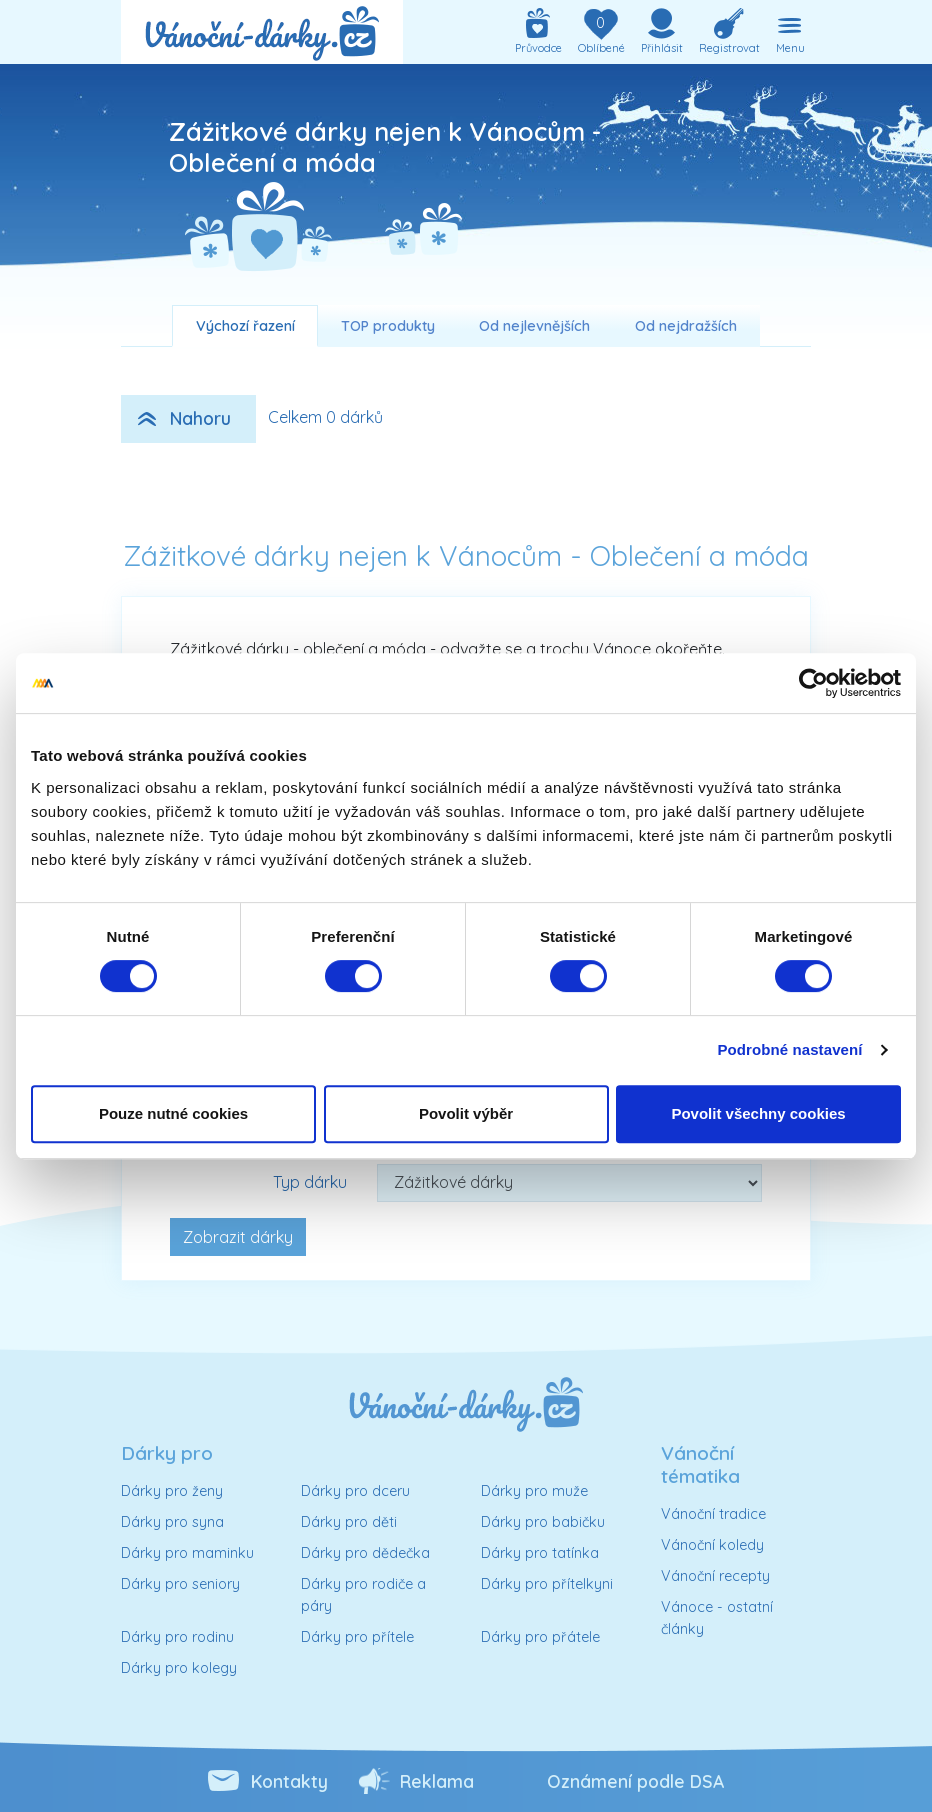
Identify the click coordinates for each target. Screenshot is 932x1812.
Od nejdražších (686, 326)
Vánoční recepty (715, 1576)
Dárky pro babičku (543, 1522)
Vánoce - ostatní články (717, 1618)
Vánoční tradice (713, 1514)
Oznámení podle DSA (635, 1781)
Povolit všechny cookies (758, 1113)
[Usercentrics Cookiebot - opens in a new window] (813, 683)
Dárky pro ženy (172, 1491)
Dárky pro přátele (540, 1637)
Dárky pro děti (349, 1522)
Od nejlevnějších (534, 326)
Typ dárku (310, 1182)
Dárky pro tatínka (540, 1553)
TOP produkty (388, 326)
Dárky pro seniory (180, 1584)
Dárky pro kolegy (179, 1668)
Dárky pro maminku (187, 1553)
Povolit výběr (466, 1113)
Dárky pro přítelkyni (547, 1584)
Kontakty (289, 1781)
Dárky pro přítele (357, 1637)
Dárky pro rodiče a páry (363, 1595)
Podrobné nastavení (789, 1049)
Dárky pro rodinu (177, 1637)
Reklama (437, 1781)
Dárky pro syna (172, 1522)
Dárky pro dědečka (365, 1553)
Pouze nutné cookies (173, 1113)
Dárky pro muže (534, 1491)
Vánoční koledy (712, 1545)
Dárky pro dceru (355, 1491)
